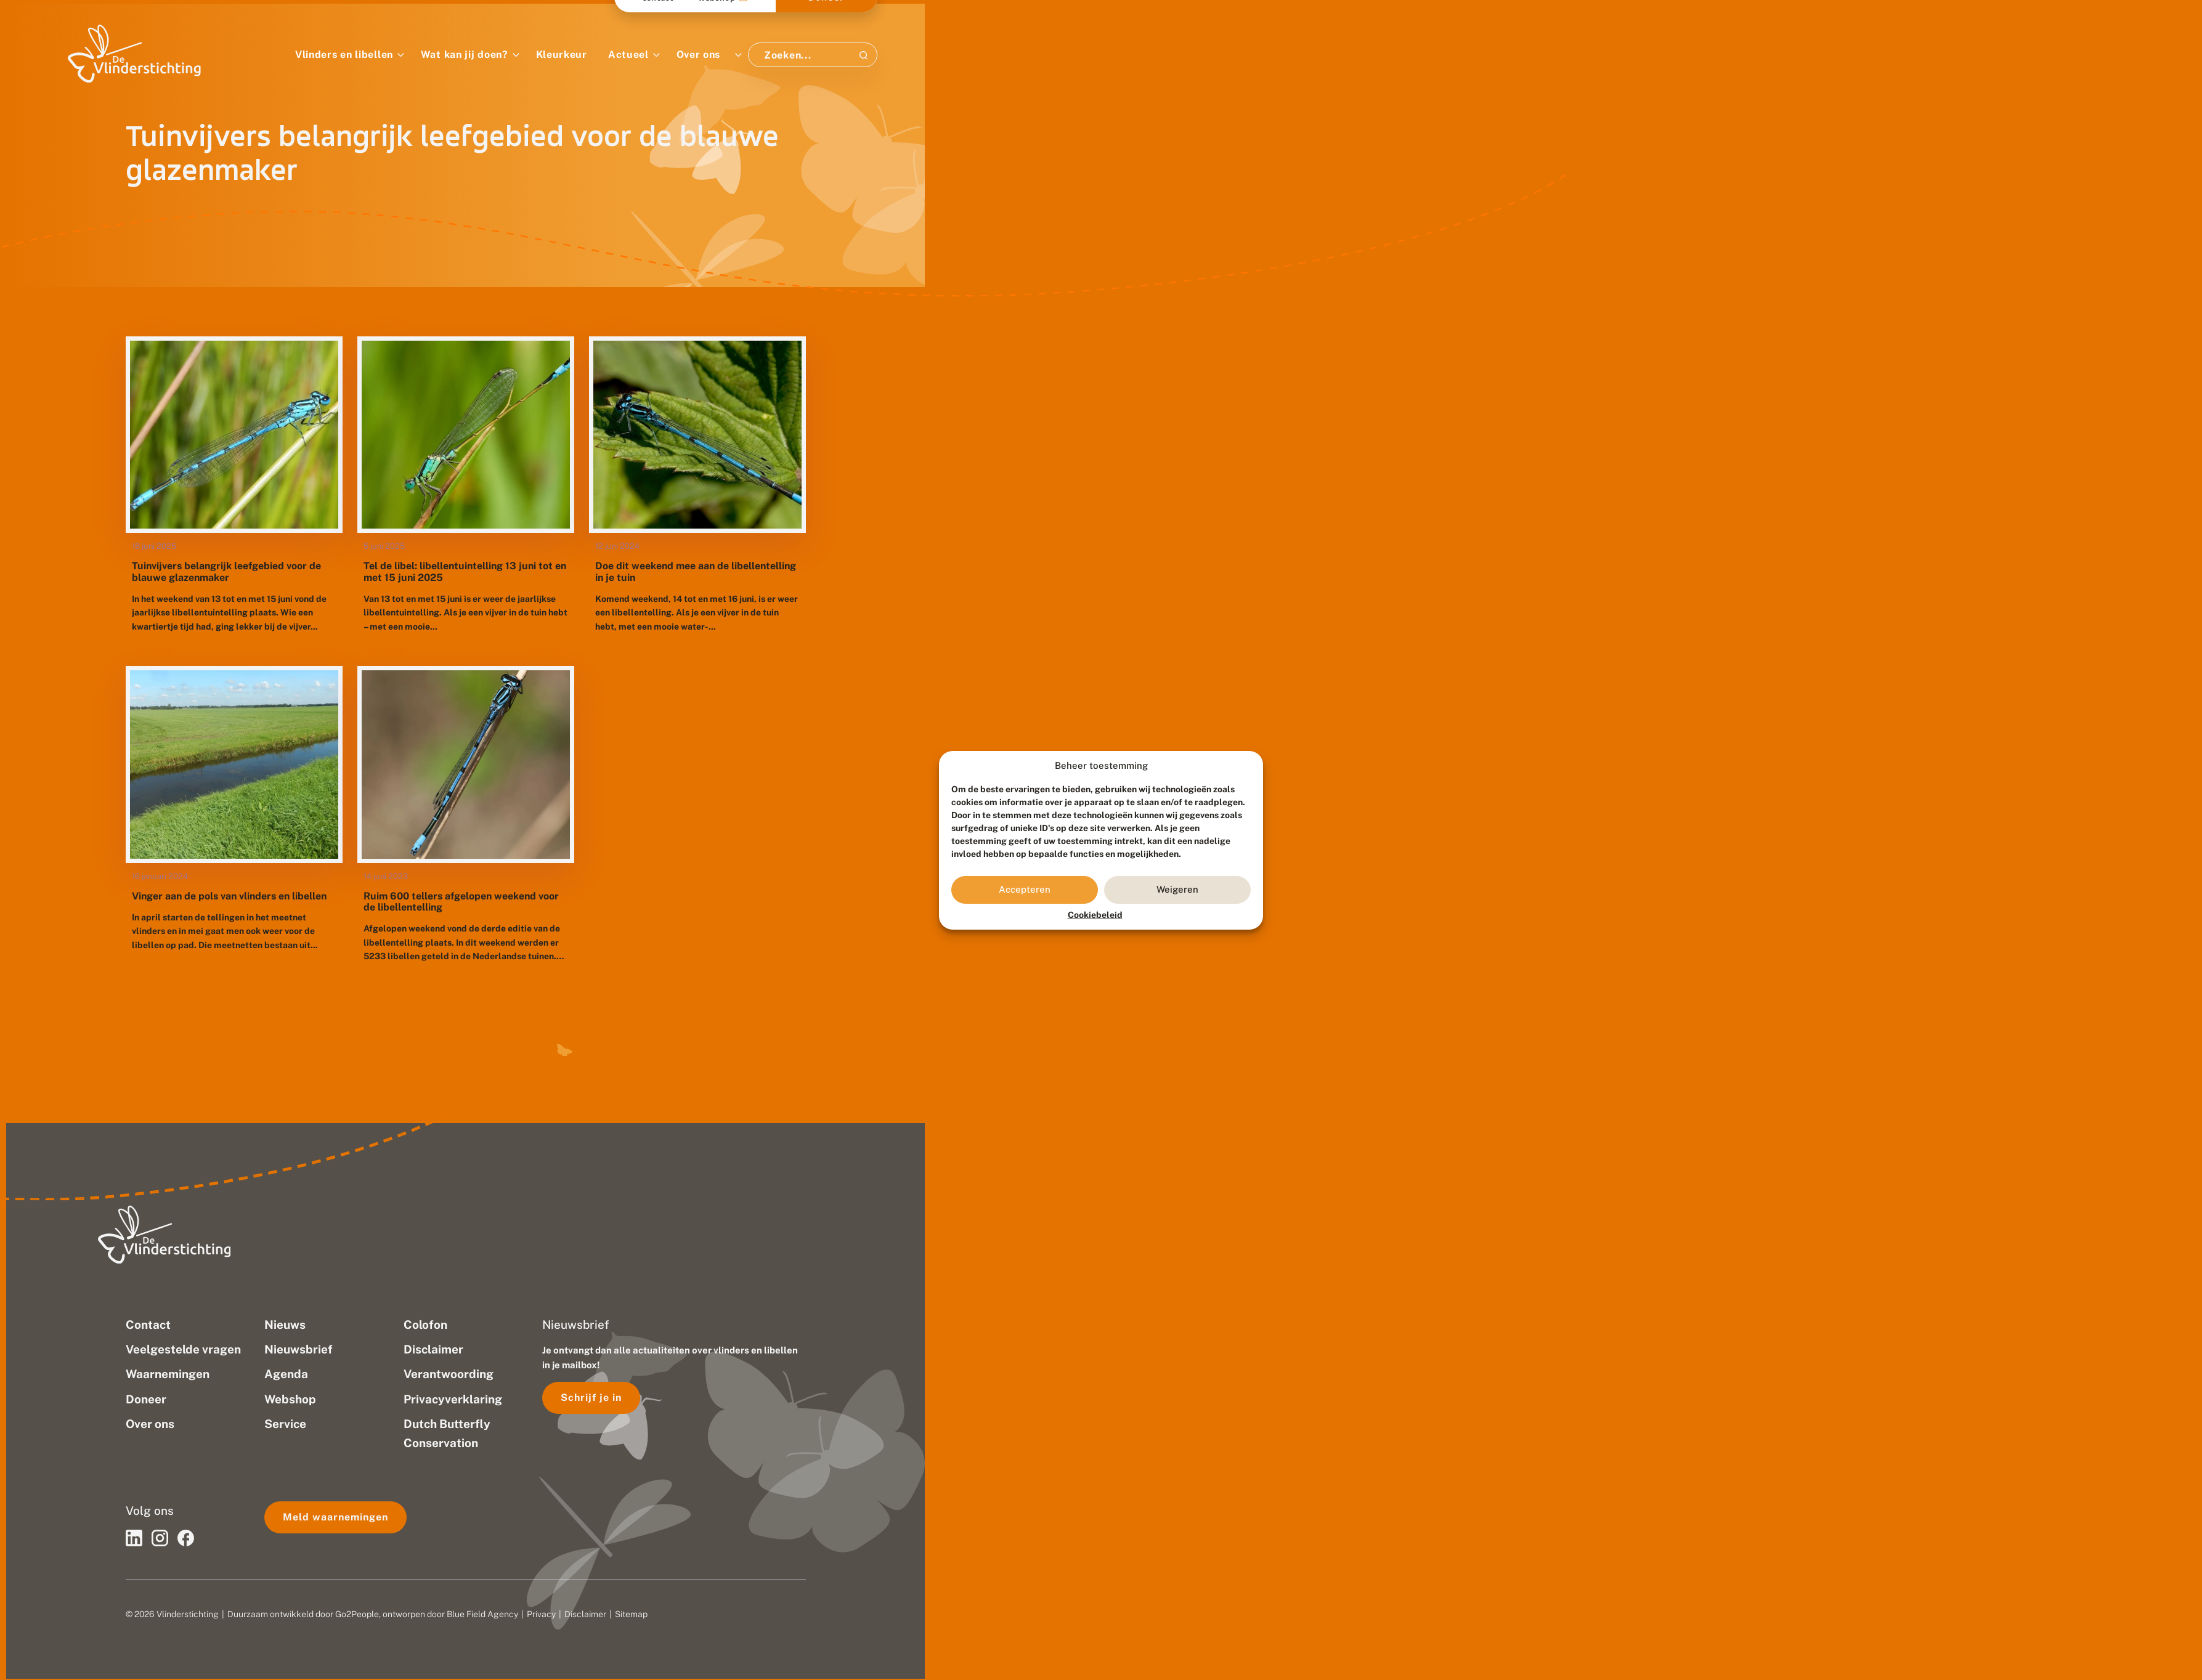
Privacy (541, 1614)
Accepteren (1024, 889)
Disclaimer (585, 1614)
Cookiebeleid (1095, 915)
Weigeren (1177, 889)
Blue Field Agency (482, 1614)
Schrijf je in (591, 1397)
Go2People (357, 1614)
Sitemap (631, 1614)
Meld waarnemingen (335, 1517)
